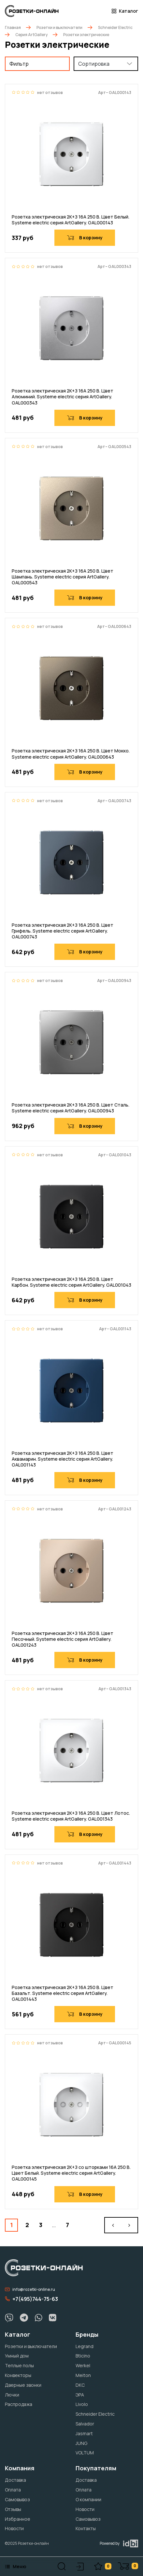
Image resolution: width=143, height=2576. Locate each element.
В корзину (85, 237)
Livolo (82, 2404)
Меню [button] (15, 2566)
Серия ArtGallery (31, 34)
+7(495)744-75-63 (31, 2299)
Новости (14, 2528)
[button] (62, 2566)
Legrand (84, 2346)
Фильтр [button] (19, 63)
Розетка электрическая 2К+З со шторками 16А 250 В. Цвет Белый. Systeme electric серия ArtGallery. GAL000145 (71, 2173)
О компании (88, 2499)
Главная (13, 27)
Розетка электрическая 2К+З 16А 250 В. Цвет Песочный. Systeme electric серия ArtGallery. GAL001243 (62, 1639)
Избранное (17, 2519)
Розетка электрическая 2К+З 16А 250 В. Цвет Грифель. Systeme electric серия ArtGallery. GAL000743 (62, 931)
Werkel (83, 2365)
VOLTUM (85, 2453)
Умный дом (17, 2356)
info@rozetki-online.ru (30, 2289)
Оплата (13, 2490)
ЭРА (80, 2395)
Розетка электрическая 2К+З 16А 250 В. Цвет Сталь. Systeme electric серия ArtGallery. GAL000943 (70, 1108)
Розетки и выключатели (59, 27)
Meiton (83, 2375)
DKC (80, 2385)
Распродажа (18, 2404)
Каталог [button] (125, 11)
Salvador (85, 2424)
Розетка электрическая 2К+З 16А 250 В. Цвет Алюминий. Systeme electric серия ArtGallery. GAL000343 (62, 396)
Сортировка (93, 63)
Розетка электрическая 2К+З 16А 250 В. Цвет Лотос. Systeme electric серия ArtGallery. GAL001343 (71, 1816)
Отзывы (13, 2509)
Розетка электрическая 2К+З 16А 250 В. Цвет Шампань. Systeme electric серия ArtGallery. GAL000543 (62, 577)
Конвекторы (18, 2375)
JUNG (81, 2443)
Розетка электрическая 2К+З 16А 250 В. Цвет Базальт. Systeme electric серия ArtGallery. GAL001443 (62, 1993)
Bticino (83, 2356)
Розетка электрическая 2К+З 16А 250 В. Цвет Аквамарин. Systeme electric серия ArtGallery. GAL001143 (62, 1459)
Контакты (86, 2528)
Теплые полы (19, 2365)
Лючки (12, 2395)
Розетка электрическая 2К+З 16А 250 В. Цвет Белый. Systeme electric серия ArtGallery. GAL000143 (70, 220)
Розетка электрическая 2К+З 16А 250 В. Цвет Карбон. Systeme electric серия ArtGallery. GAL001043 (71, 1282)
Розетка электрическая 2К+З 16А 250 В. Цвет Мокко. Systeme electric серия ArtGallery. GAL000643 (71, 754)
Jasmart (84, 2433)
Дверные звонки (23, 2385)
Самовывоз (17, 2499)
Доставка (15, 2480)
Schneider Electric (115, 27)
